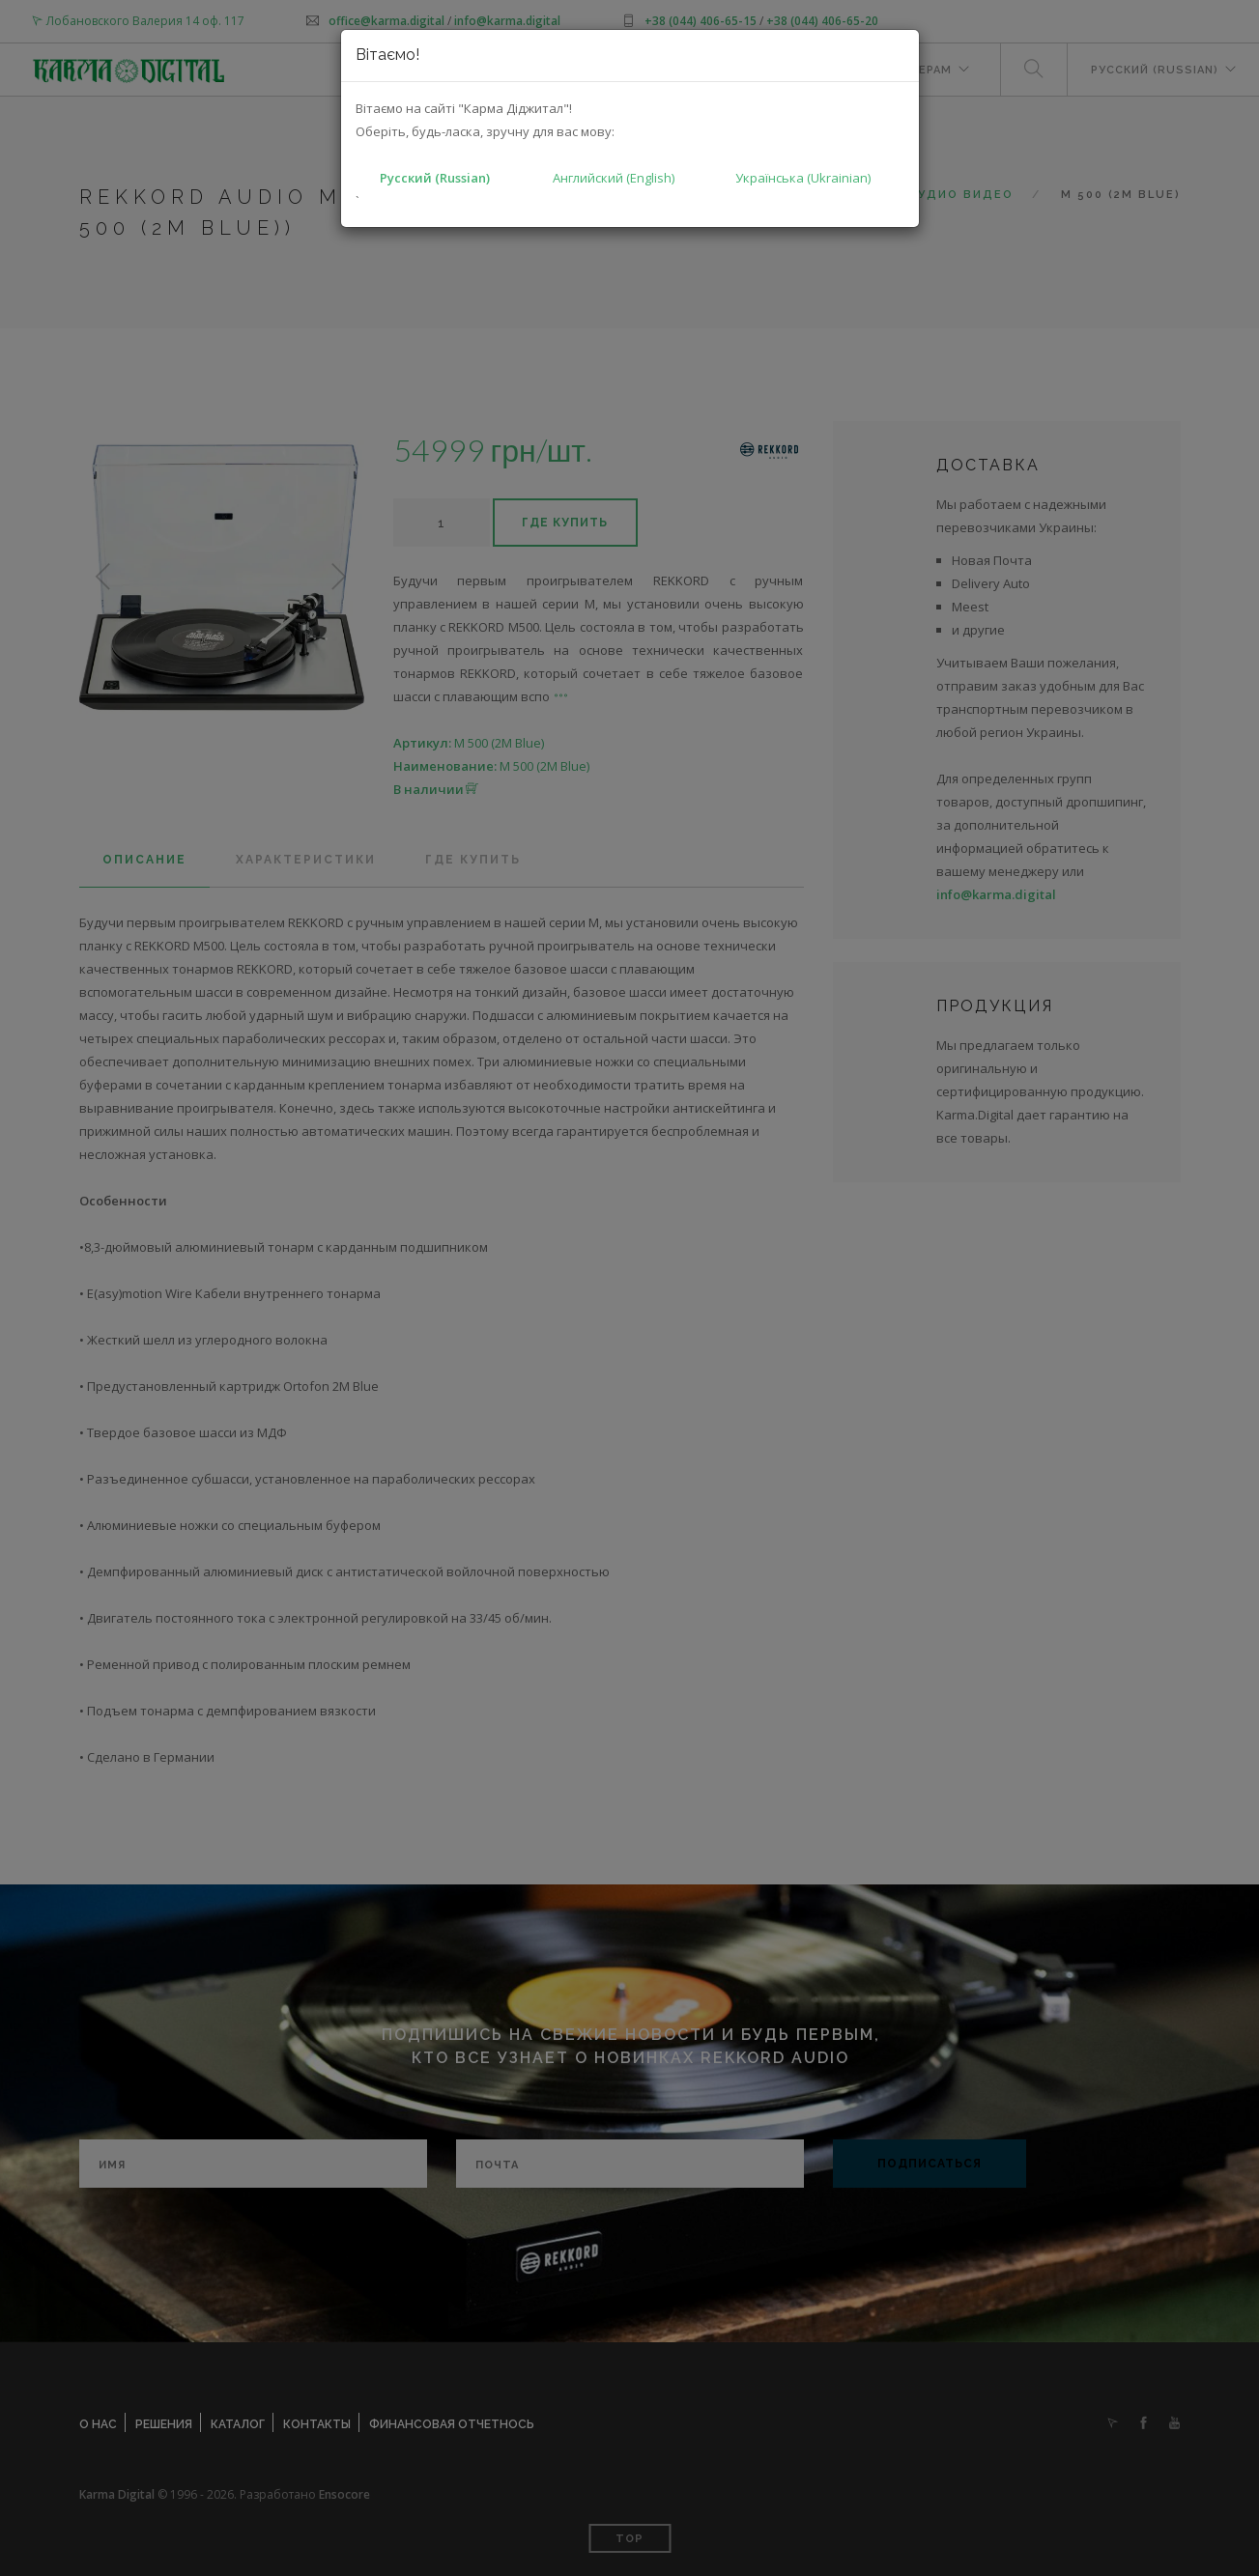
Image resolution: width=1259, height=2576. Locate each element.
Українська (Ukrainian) (803, 177)
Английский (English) (613, 177)
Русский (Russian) (435, 177)
